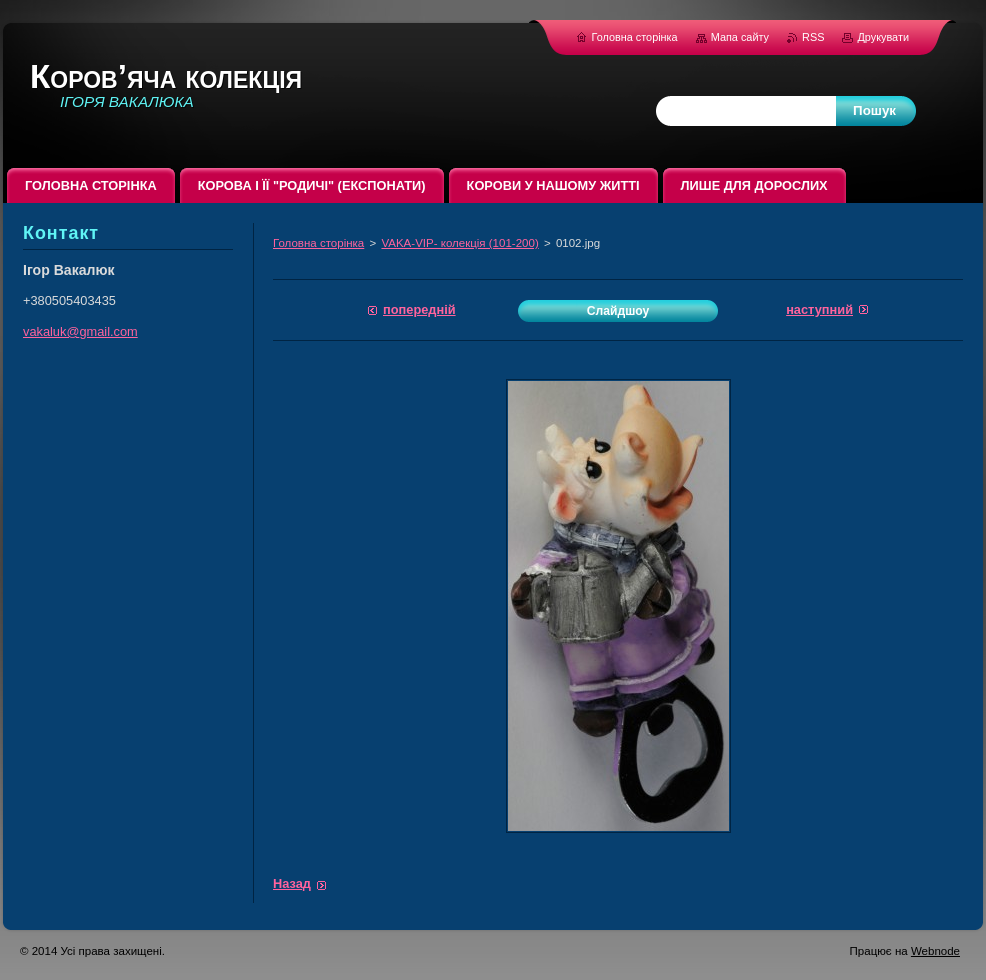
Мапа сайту (740, 37)
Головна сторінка (318, 243)
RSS (814, 37)
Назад (292, 883)
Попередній (419, 309)
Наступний (819, 309)
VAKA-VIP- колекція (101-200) (459, 243)
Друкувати (883, 37)
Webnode (935, 951)
